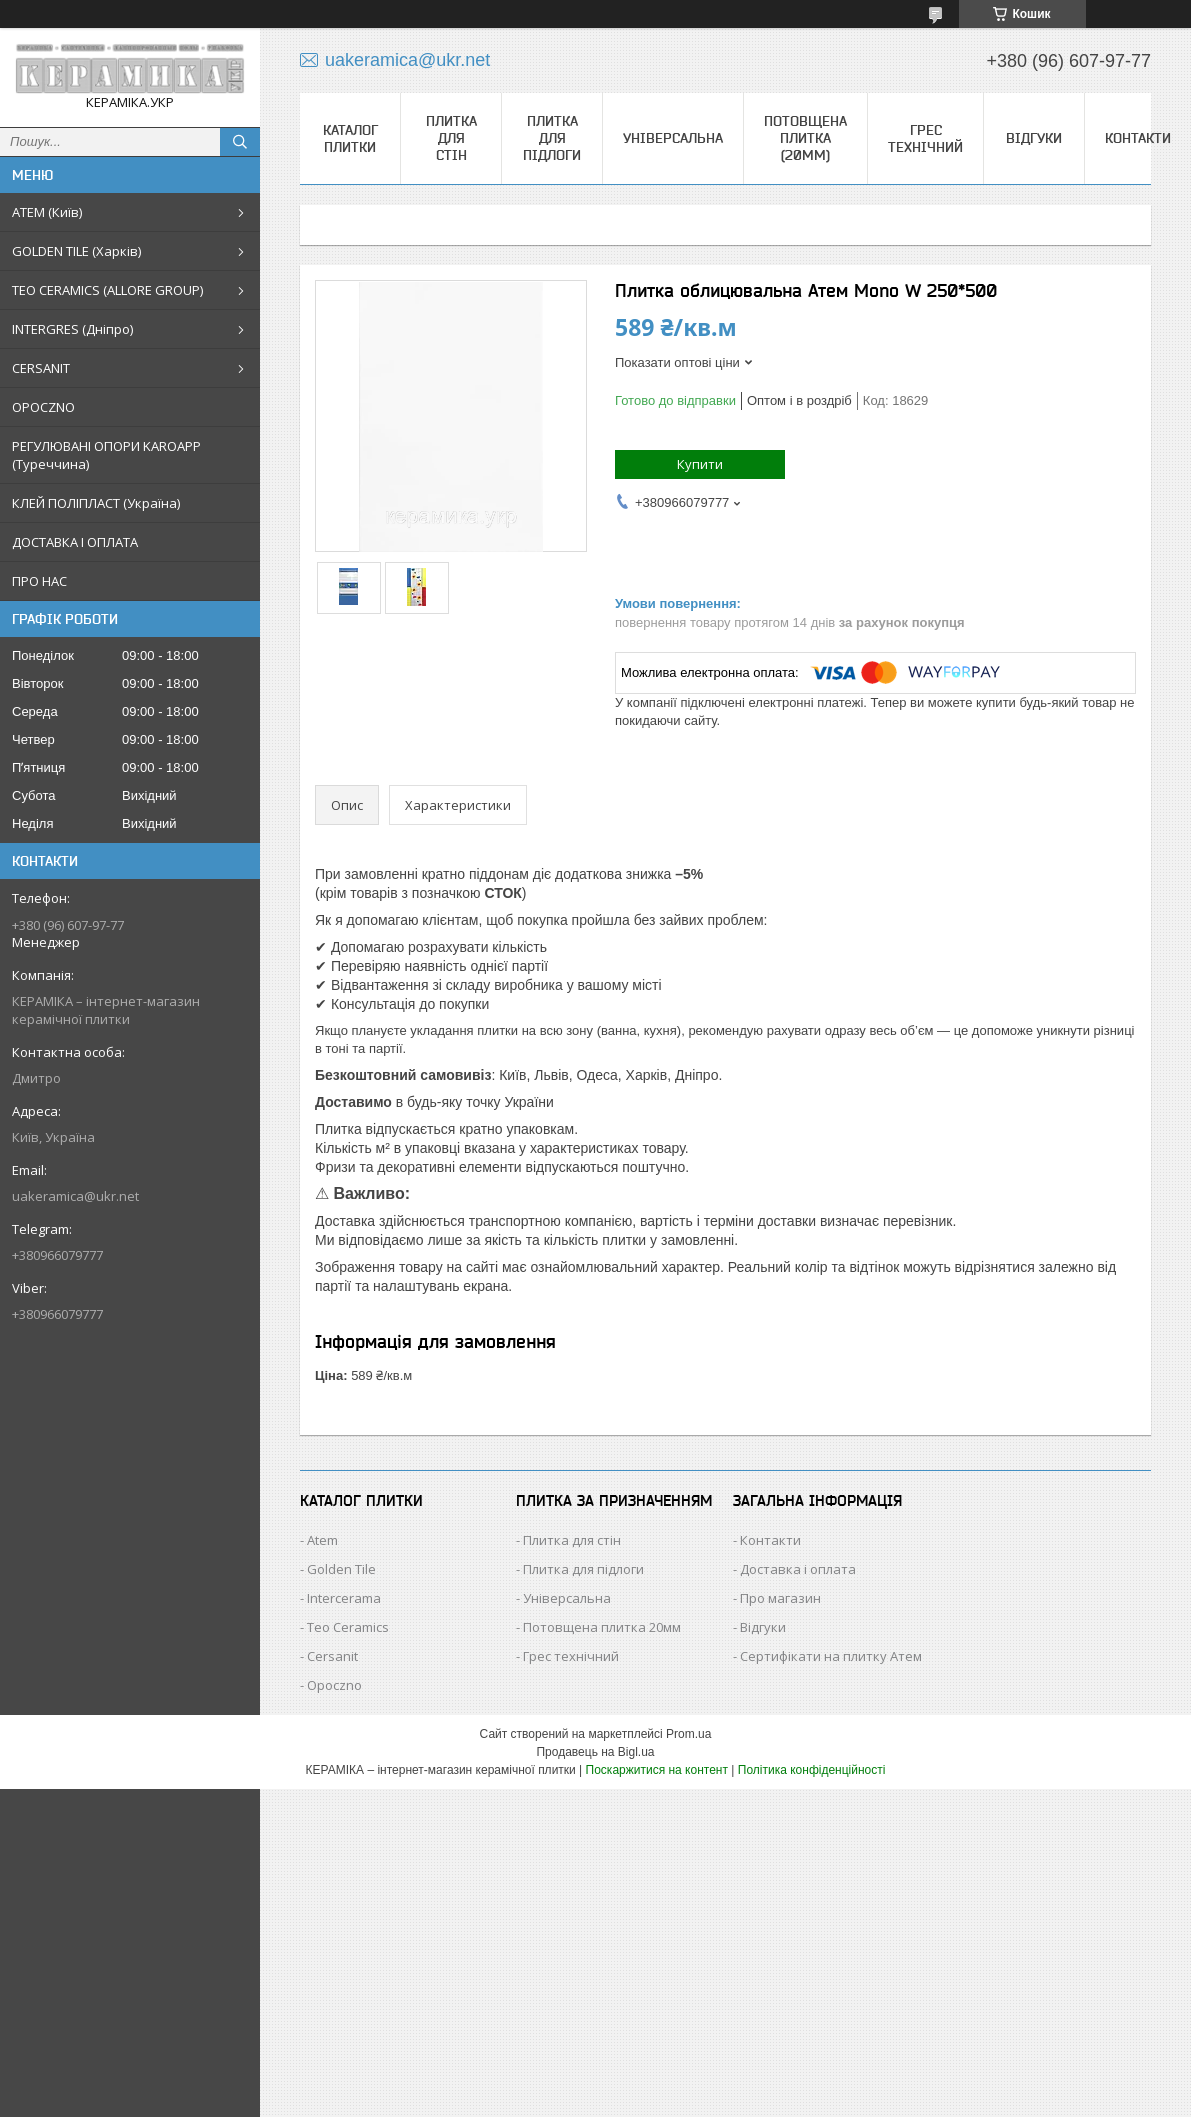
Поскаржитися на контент (657, 1770)
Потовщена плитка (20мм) (805, 138)
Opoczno (334, 1685)
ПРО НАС (39, 581)
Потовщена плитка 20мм (602, 1627)
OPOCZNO (43, 407)
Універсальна (673, 138)
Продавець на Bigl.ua (595, 1752)
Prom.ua (688, 1734)
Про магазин (780, 1598)
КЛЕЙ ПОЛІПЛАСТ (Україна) (96, 503)
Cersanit (332, 1656)
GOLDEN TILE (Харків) (76, 251)
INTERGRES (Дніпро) (72, 329)
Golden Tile (341, 1569)
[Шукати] (240, 142)
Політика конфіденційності (812, 1770)
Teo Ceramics (348, 1627)
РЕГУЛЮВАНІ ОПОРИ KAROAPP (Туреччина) (106, 455)
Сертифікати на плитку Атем (831, 1656)
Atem (322, 1540)
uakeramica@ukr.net (75, 1196)
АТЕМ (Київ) (47, 212)
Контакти (1138, 138)
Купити (700, 464)
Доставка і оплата (798, 1569)
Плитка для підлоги (552, 138)
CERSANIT (41, 368)
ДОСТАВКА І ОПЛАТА (75, 542)
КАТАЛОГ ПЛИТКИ (350, 138)
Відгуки (1034, 138)
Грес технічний (925, 138)
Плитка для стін (451, 138)
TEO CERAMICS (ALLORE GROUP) (107, 290)
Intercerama (344, 1598)
